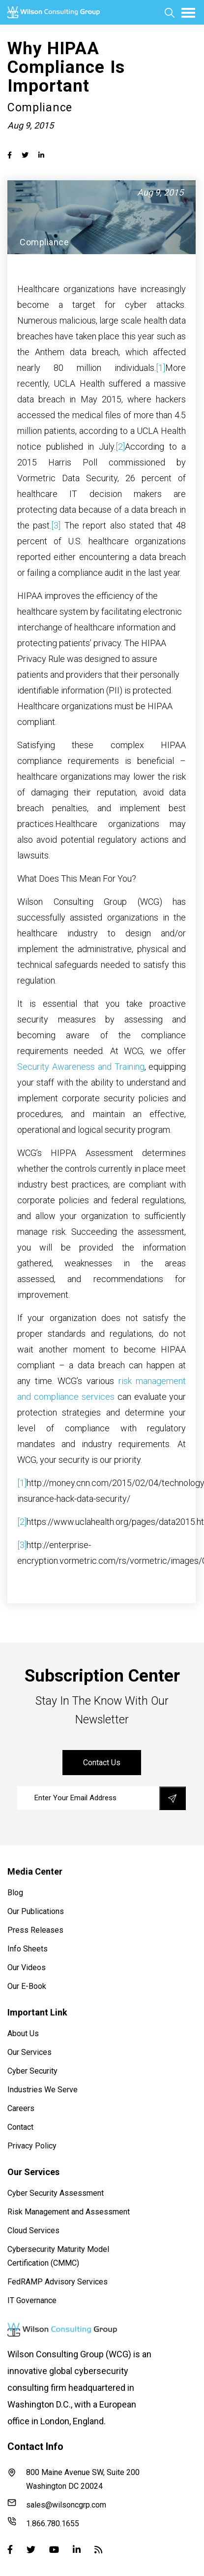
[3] (55, 525)
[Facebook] (10, 2549)
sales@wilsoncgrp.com (56, 2504)
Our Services (29, 2052)
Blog (15, 1892)
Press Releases (35, 1930)
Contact (20, 2127)
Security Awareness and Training (81, 1066)
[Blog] (98, 2549)
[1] (160, 368)
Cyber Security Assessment (55, 2193)
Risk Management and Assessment (68, 2211)
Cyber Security (32, 2071)
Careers (20, 2108)
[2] (120, 446)
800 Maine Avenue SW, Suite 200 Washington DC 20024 (73, 2479)
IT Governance (32, 2300)
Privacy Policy (32, 2145)
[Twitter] (31, 2549)
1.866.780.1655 (43, 2522)
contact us (101, 1762)
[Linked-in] (77, 2549)
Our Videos (26, 1967)
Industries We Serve (42, 2089)
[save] (172, 1798)
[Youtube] (54, 2549)
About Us (23, 2033)
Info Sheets (27, 1948)
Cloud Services (33, 2230)
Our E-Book (26, 1986)
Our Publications (35, 1911)
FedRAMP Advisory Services (57, 2281)
